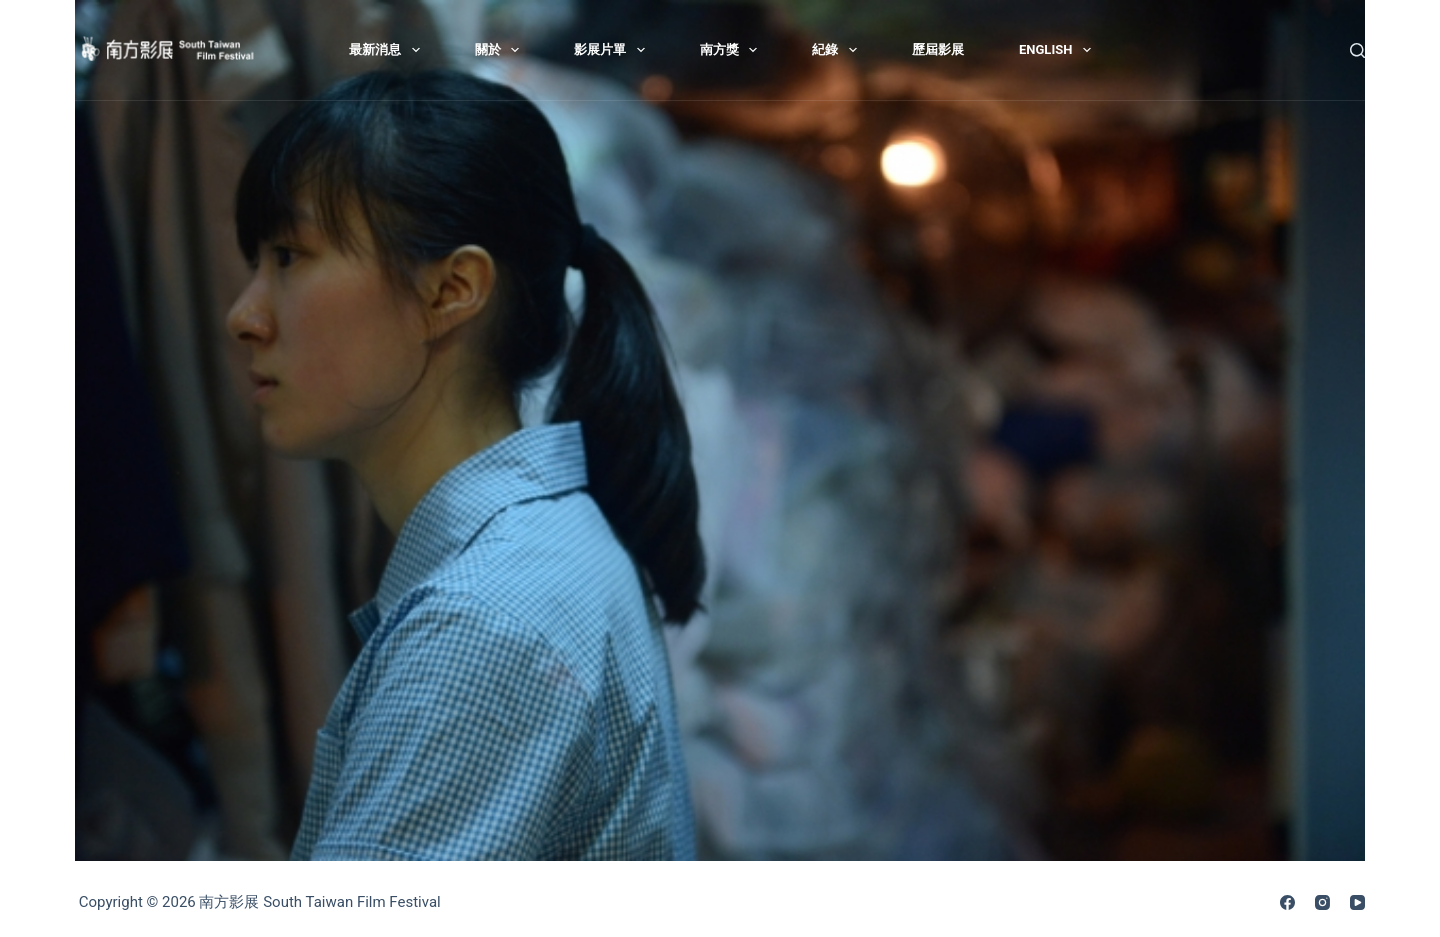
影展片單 (613, 50)
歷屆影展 (938, 49)
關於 (501, 50)
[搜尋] (1357, 50)
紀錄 (838, 50)
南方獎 (733, 50)
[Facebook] (1287, 902)
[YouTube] (1357, 902)
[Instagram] (1322, 902)
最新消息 (388, 50)
